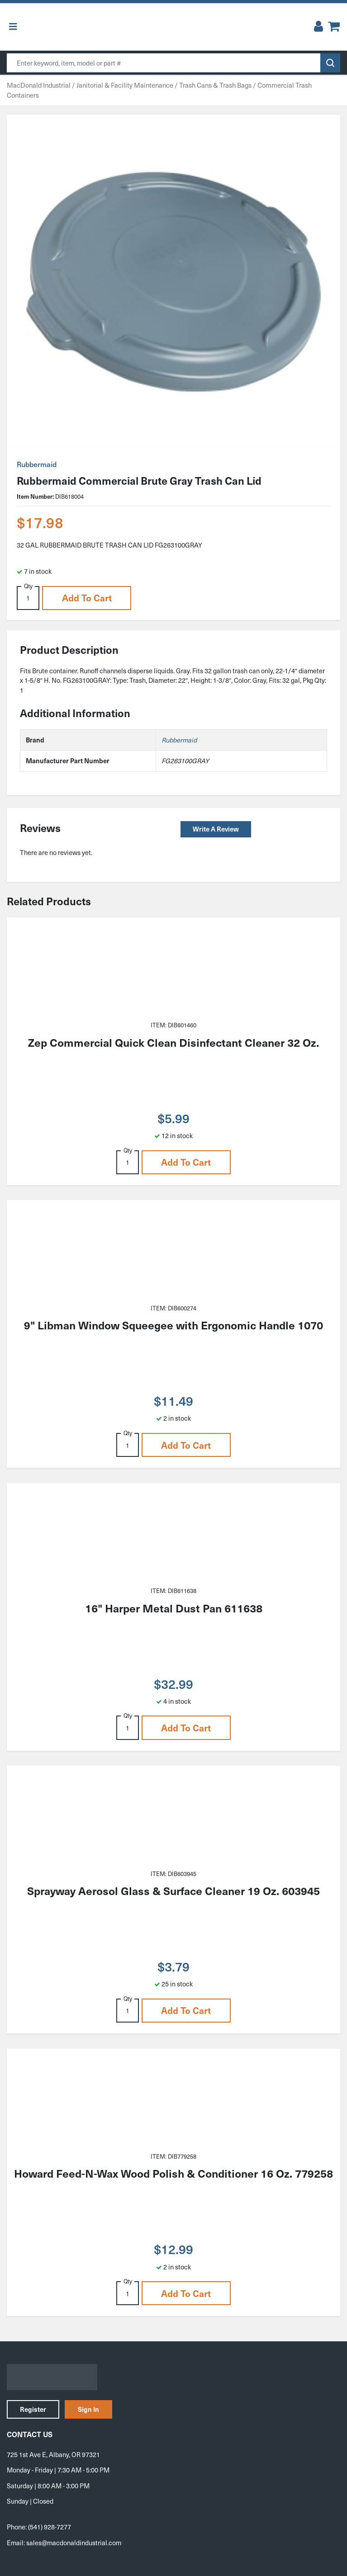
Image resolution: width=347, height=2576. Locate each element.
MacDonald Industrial (39, 85)
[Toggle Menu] (13, 27)
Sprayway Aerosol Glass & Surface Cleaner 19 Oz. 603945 (173, 1890)
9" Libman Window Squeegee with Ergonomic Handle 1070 (173, 1325)
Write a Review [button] (216, 828)
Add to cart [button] (87, 597)
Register (33, 2409)
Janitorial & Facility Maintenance (124, 85)
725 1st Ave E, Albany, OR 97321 (53, 2454)
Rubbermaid (37, 463)
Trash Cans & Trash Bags (215, 85)
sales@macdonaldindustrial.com (73, 2543)
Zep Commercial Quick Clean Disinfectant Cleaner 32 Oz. (173, 1042)
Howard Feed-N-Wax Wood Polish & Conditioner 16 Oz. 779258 (173, 2173)
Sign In (88, 2409)
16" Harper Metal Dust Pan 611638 (173, 1608)
